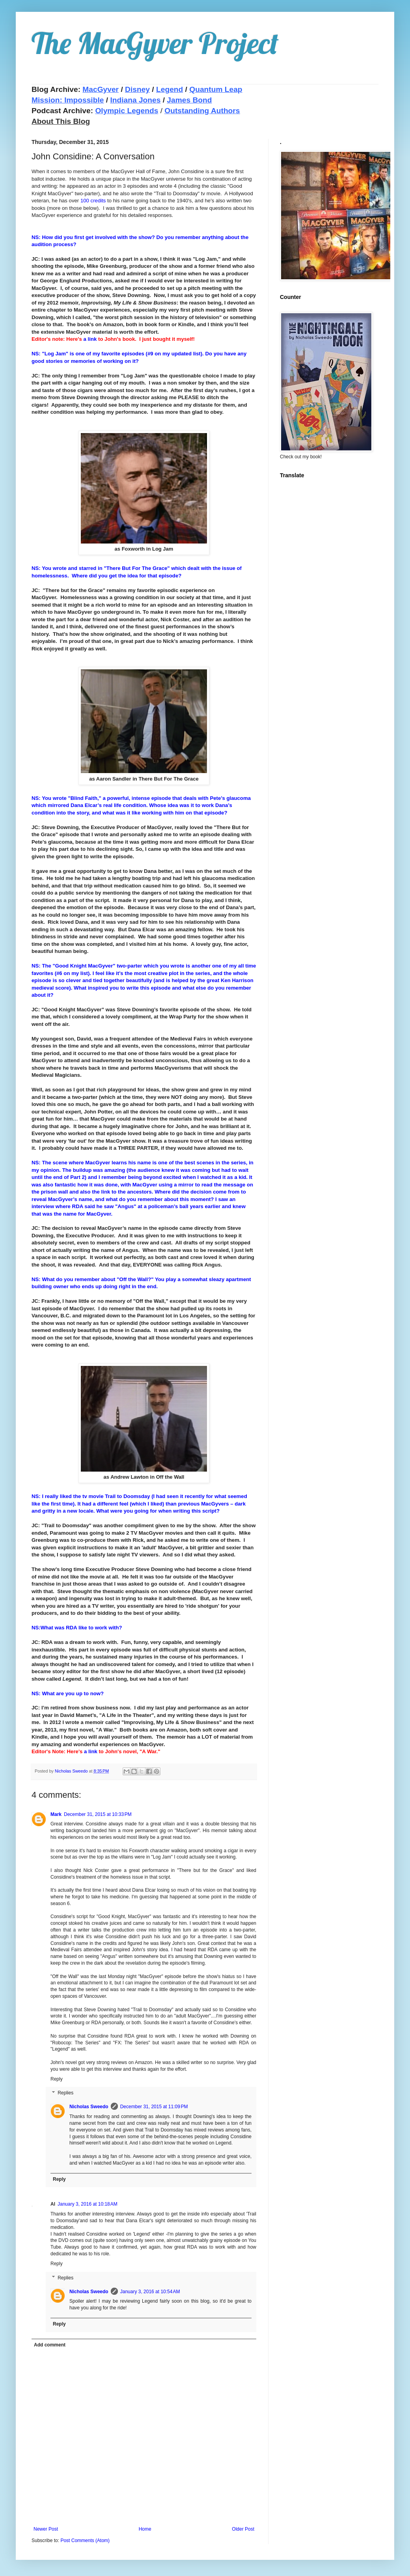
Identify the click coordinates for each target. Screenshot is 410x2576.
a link (91, 339)
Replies (65, 2093)
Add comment (49, 2345)
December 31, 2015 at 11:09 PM (154, 2106)
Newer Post (46, 2529)
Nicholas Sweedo (88, 2106)
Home (145, 2529)
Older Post (243, 2529)
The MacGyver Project (155, 43)
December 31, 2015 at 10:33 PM (98, 1814)
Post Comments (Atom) (85, 2540)
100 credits (93, 201)
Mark (56, 1814)
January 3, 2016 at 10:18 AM (87, 2204)
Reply (56, 2079)
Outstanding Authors (202, 110)
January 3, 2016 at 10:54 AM (150, 2291)
